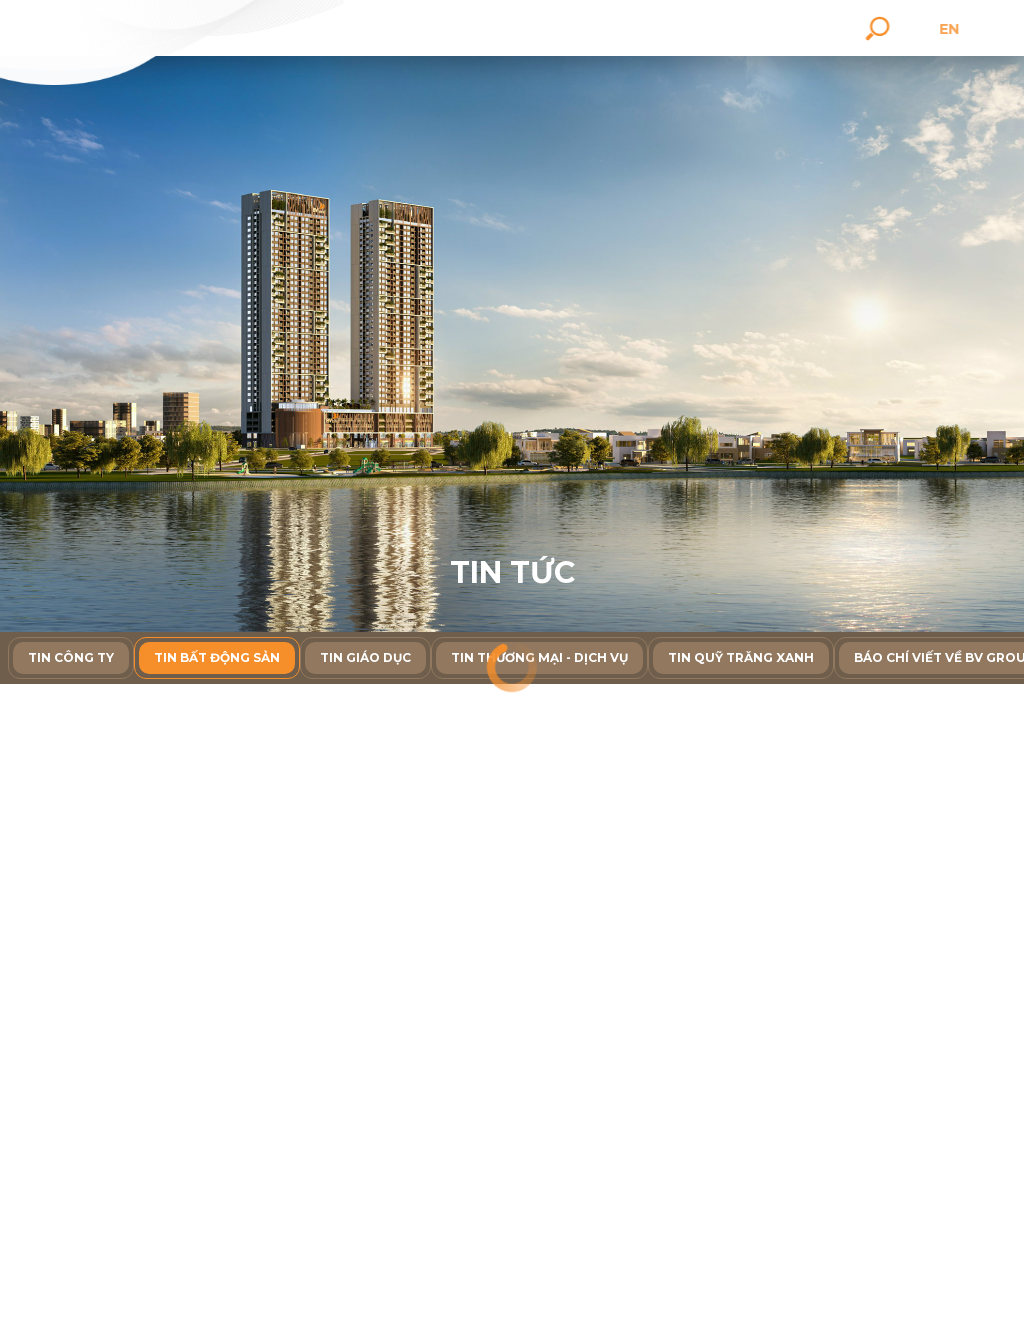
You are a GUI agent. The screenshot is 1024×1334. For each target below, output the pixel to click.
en (975, 29)
